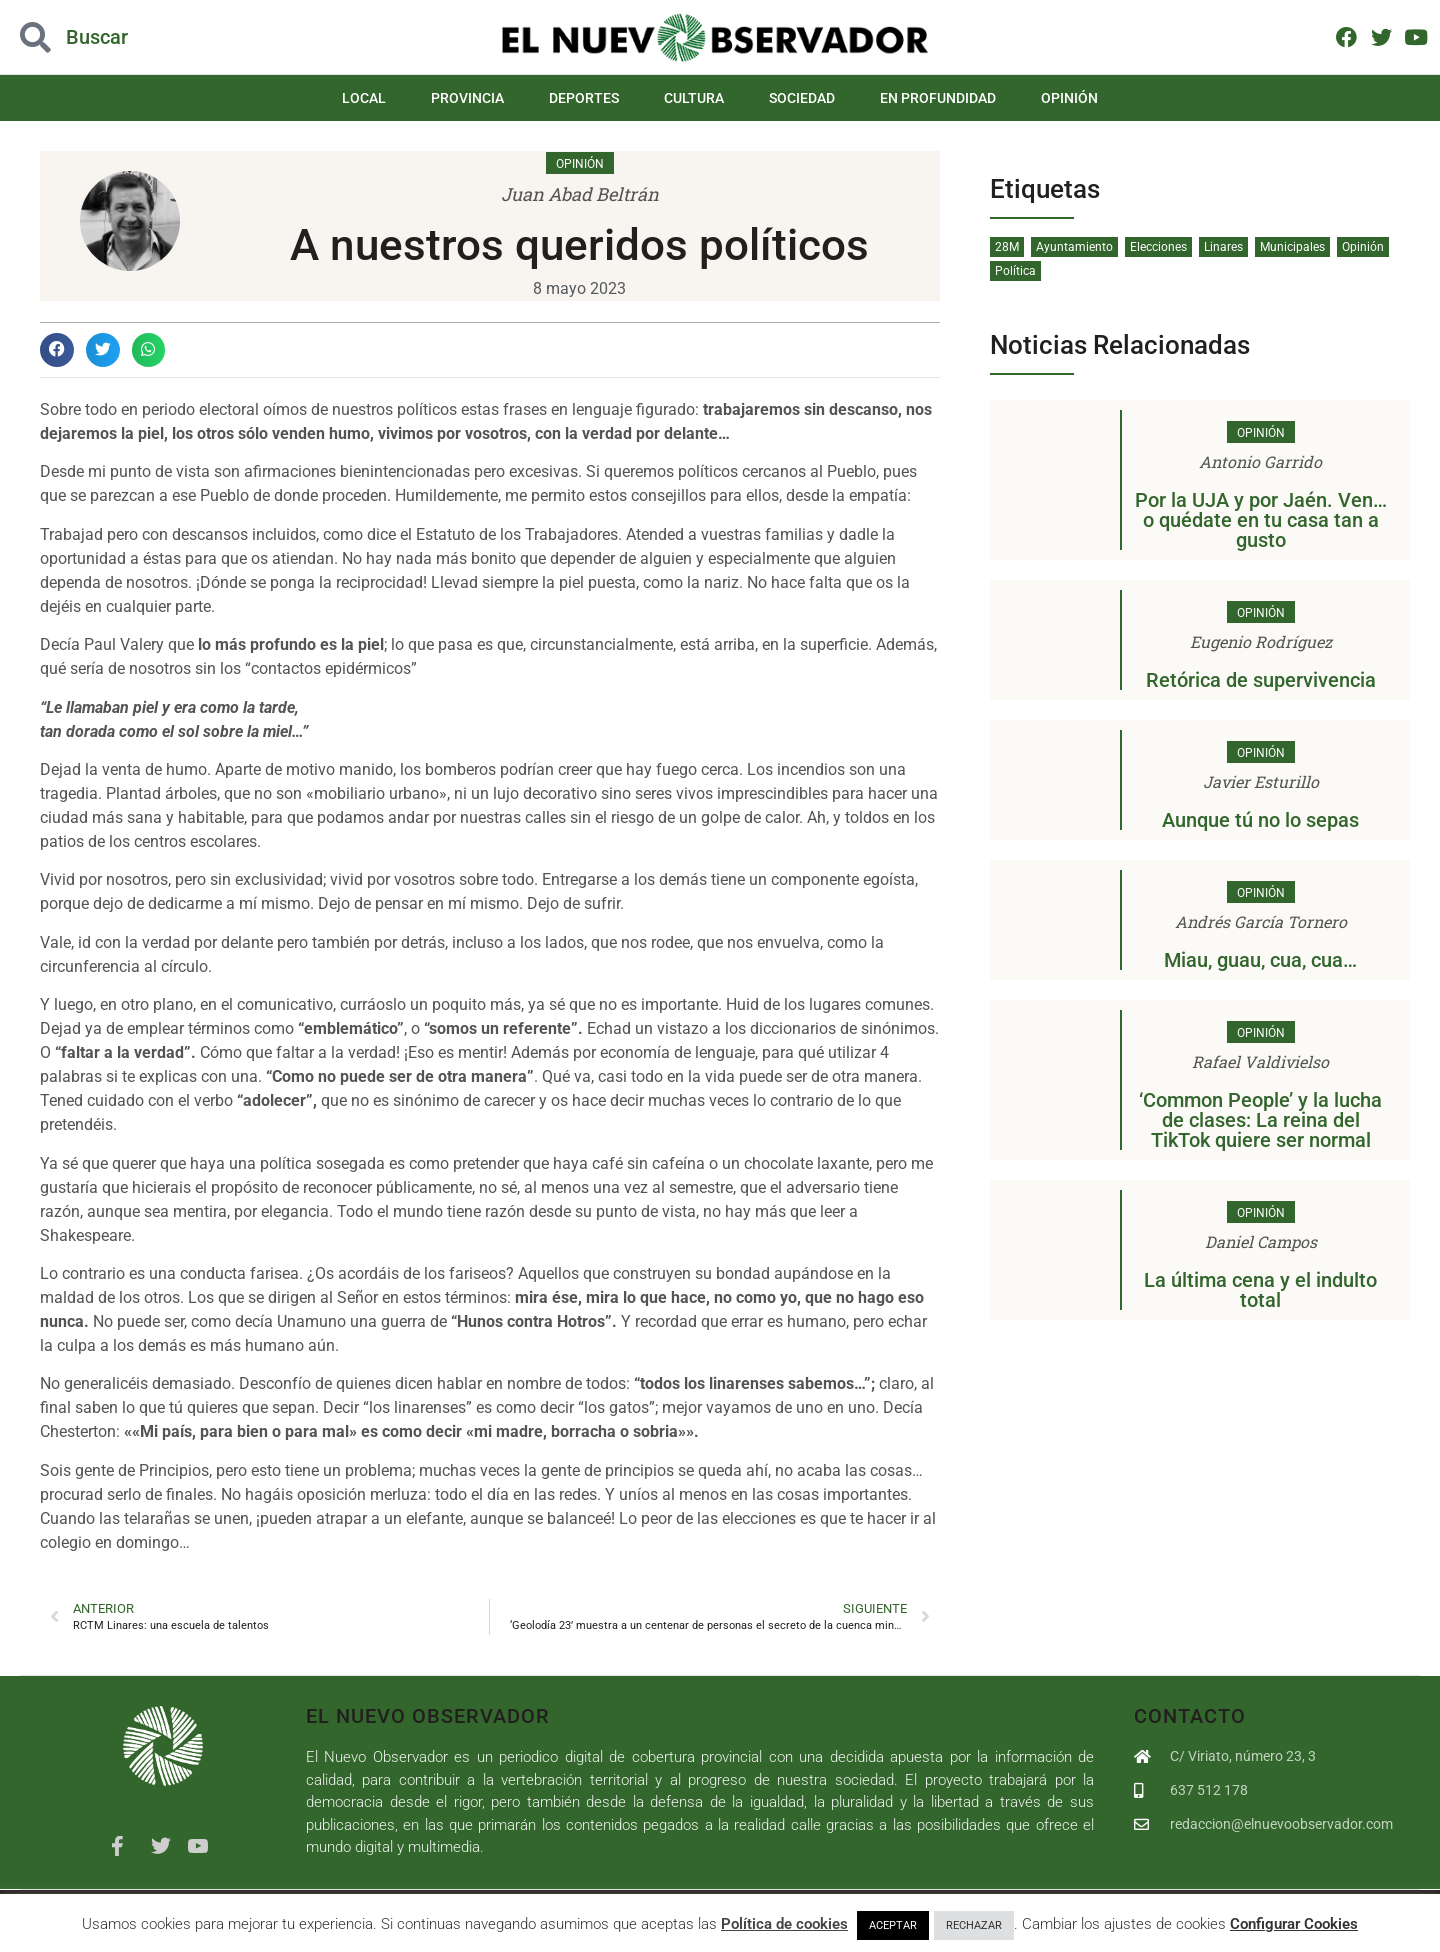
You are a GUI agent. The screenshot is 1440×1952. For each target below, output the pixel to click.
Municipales (1292, 247)
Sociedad (802, 98)
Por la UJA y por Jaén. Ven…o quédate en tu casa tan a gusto (1261, 520)
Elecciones (1158, 247)
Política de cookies (784, 1924)
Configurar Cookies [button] (1294, 1924)
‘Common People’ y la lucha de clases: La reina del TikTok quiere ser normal (1260, 1120)
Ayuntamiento (1074, 247)
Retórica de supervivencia (1261, 680)
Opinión (1069, 98)
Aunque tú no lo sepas (1260, 820)
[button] (57, 350)
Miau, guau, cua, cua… (1260, 960)
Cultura (694, 98)
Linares (1223, 247)
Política (1015, 271)
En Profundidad (938, 98)
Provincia (467, 98)
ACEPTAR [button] (893, 1925)
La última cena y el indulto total (1260, 1290)
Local (364, 98)
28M (1007, 247)
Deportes (584, 98)
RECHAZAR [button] (974, 1925)
